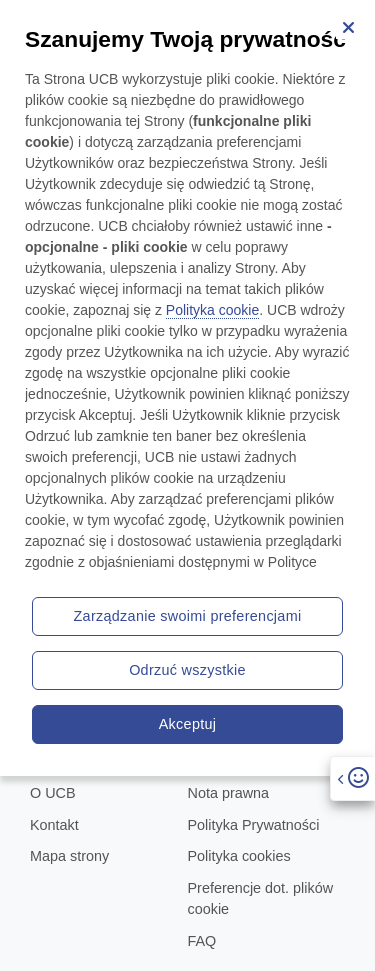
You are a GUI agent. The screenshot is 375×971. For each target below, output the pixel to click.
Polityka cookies (239, 856)
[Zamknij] (348, 27)
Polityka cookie (212, 310)
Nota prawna (229, 793)
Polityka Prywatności (254, 825)
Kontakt (54, 825)
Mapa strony (69, 856)
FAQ (202, 941)
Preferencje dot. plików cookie (261, 899)
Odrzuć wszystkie (187, 670)
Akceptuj (188, 724)
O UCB (53, 793)
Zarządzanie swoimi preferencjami (188, 616)
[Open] (352, 778)
